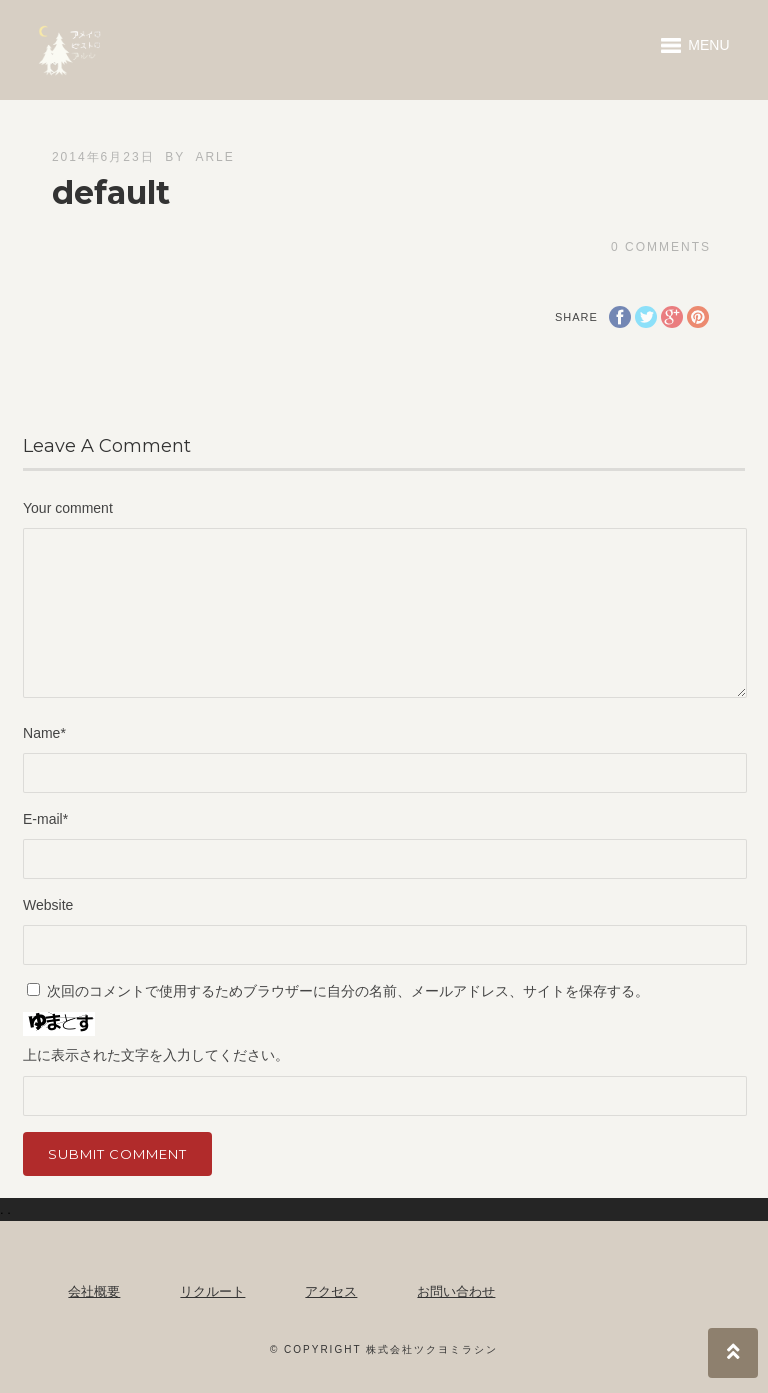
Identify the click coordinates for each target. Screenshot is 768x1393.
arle (214, 157)
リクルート (212, 1291)
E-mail (45, 819)
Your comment (68, 508)
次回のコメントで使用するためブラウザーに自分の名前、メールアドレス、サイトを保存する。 (348, 991)
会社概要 (94, 1291)
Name (44, 733)
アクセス (331, 1291)
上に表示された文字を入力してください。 (156, 1055)
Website (48, 905)
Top (733, 1353)
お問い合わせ (456, 1291)
